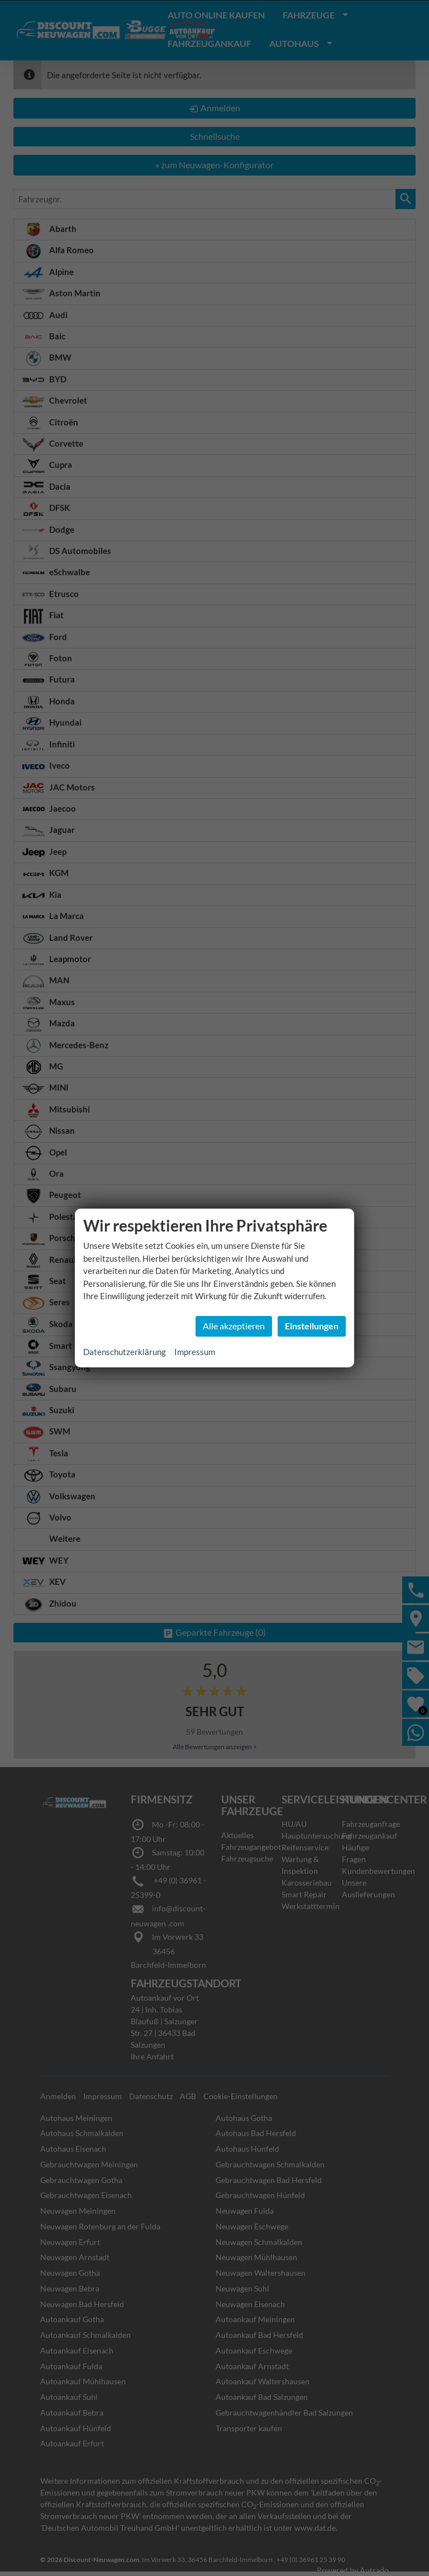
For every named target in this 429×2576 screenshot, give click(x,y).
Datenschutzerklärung (124, 1352)
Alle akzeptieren (234, 1325)
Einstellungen (312, 1325)
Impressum (194, 1352)
